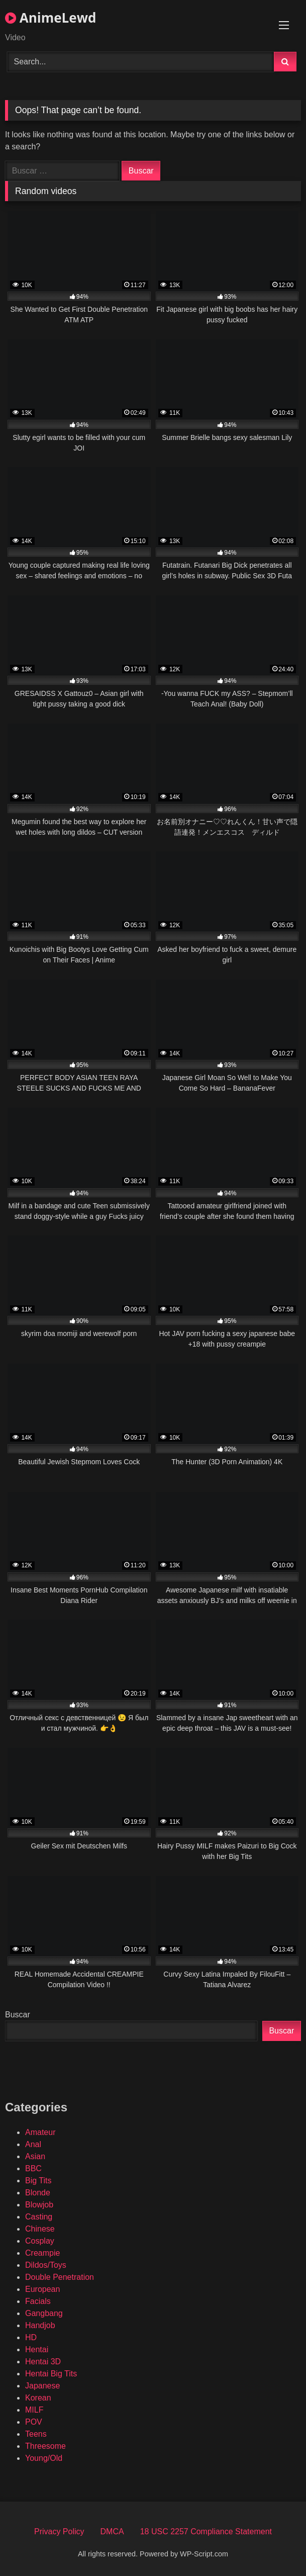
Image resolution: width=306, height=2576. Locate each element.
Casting (38, 2216)
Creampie (42, 2253)
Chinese (40, 2229)
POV (33, 2422)
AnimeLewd (50, 18)
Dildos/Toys (45, 2265)
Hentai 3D (43, 2361)
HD (31, 2337)
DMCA (112, 2531)
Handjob (40, 2325)
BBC (33, 2168)
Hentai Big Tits (51, 2373)
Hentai (36, 2349)
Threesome (45, 2446)
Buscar (17, 2014)
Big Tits (38, 2180)
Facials (38, 2301)
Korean (38, 2397)
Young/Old (43, 2458)
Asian (35, 2156)
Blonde (37, 2192)
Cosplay (39, 2241)
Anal (33, 2144)
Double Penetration (59, 2277)
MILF (34, 2410)
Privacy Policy (59, 2531)
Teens (36, 2434)
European (42, 2289)
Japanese (42, 2385)
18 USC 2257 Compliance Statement (206, 2531)
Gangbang (44, 2313)
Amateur (40, 2132)
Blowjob (39, 2204)
